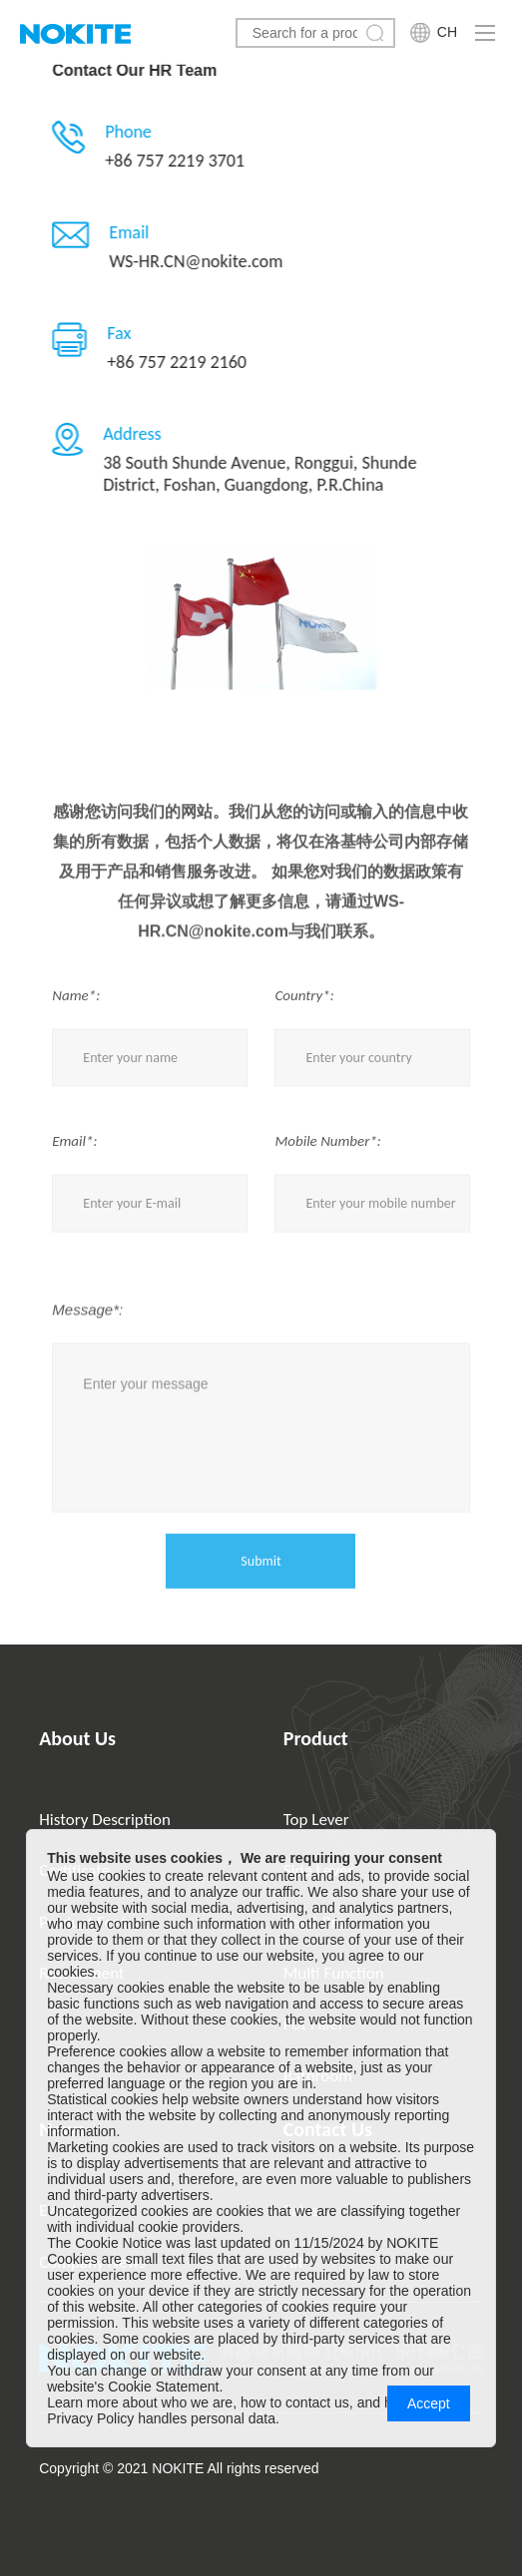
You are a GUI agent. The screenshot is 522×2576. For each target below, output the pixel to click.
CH (447, 32)
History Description (105, 1819)
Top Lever (316, 1819)
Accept (428, 2403)
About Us (77, 1738)
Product (315, 1738)
